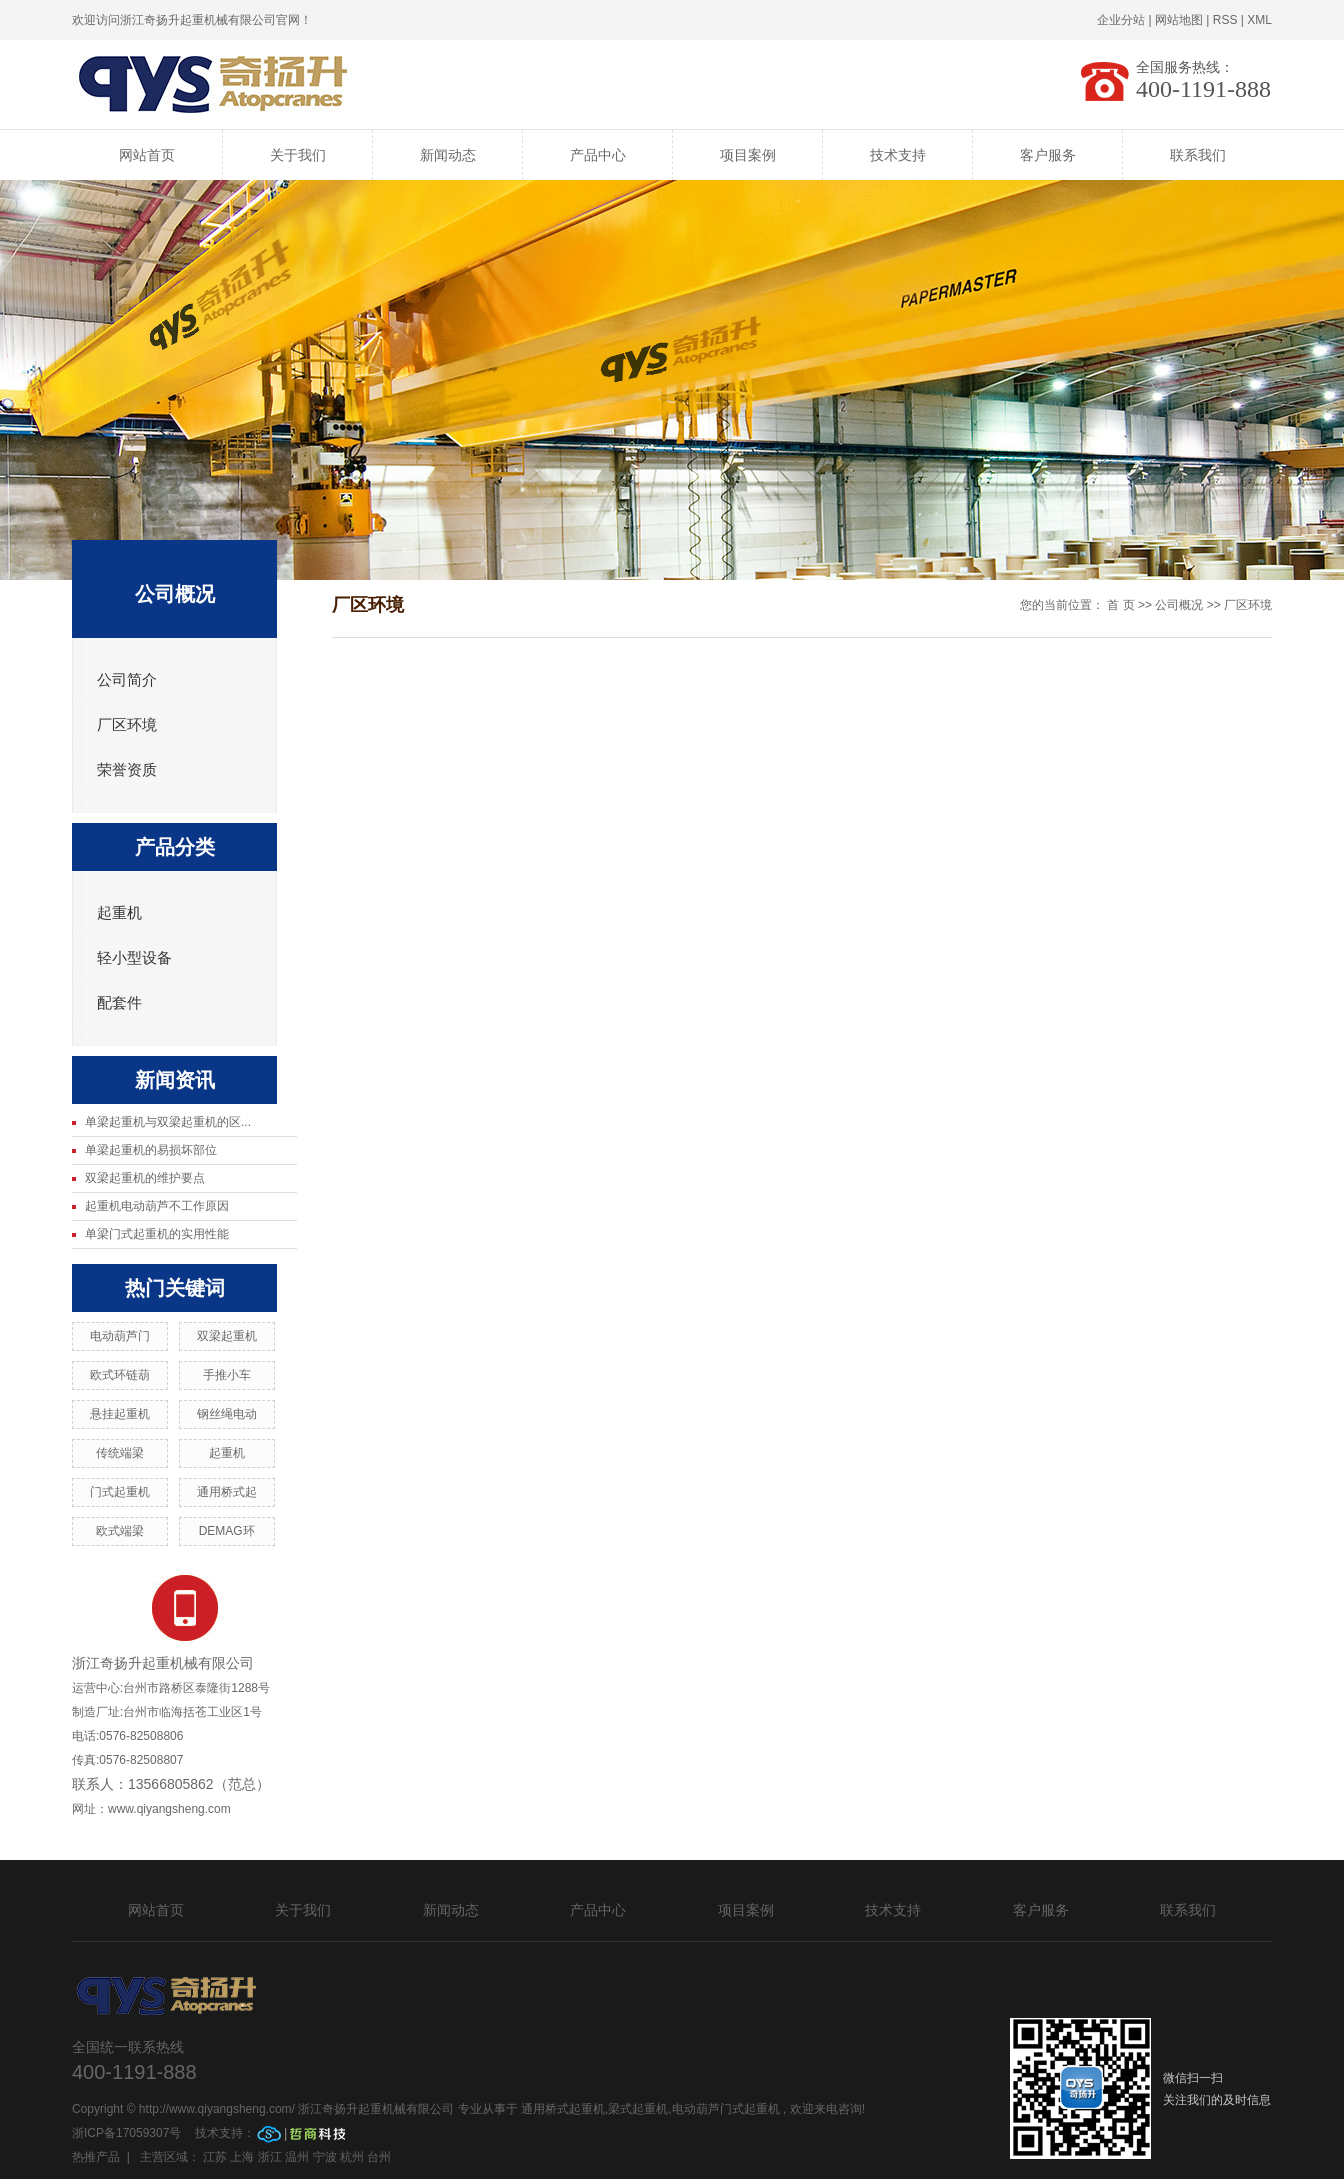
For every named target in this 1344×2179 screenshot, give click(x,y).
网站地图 (1179, 20)
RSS (1225, 20)
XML (1259, 20)
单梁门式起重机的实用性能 (157, 1234)
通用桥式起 (227, 1492)
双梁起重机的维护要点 (145, 1178)
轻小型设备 (134, 958)
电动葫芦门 (120, 1336)
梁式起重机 (638, 2109)
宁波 (325, 2157)
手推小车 (227, 1375)
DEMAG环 (227, 1531)
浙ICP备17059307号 (128, 2133)
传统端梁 (120, 1453)
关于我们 (298, 155)
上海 (242, 2157)
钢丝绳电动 (227, 1414)
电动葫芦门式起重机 (726, 2109)
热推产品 (96, 2157)
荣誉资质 (127, 770)
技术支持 (898, 155)
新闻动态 (448, 155)
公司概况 (1179, 605)
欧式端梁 (120, 1531)
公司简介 (127, 680)
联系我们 (1198, 155)
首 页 (1120, 605)
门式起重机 (120, 1492)
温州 (297, 2157)
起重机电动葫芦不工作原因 (157, 1206)
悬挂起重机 (120, 1414)
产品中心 (598, 155)
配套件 (119, 1003)
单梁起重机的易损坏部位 (151, 1150)
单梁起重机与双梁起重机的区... (168, 1122)
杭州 (352, 2157)
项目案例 (748, 155)
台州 (379, 2157)
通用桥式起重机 (563, 2109)
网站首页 (147, 155)
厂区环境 (127, 725)
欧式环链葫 (120, 1375)
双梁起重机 (227, 1336)
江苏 (215, 2157)
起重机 (119, 913)
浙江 (270, 2157)
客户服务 (1048, 155)
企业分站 (1121, 20)
